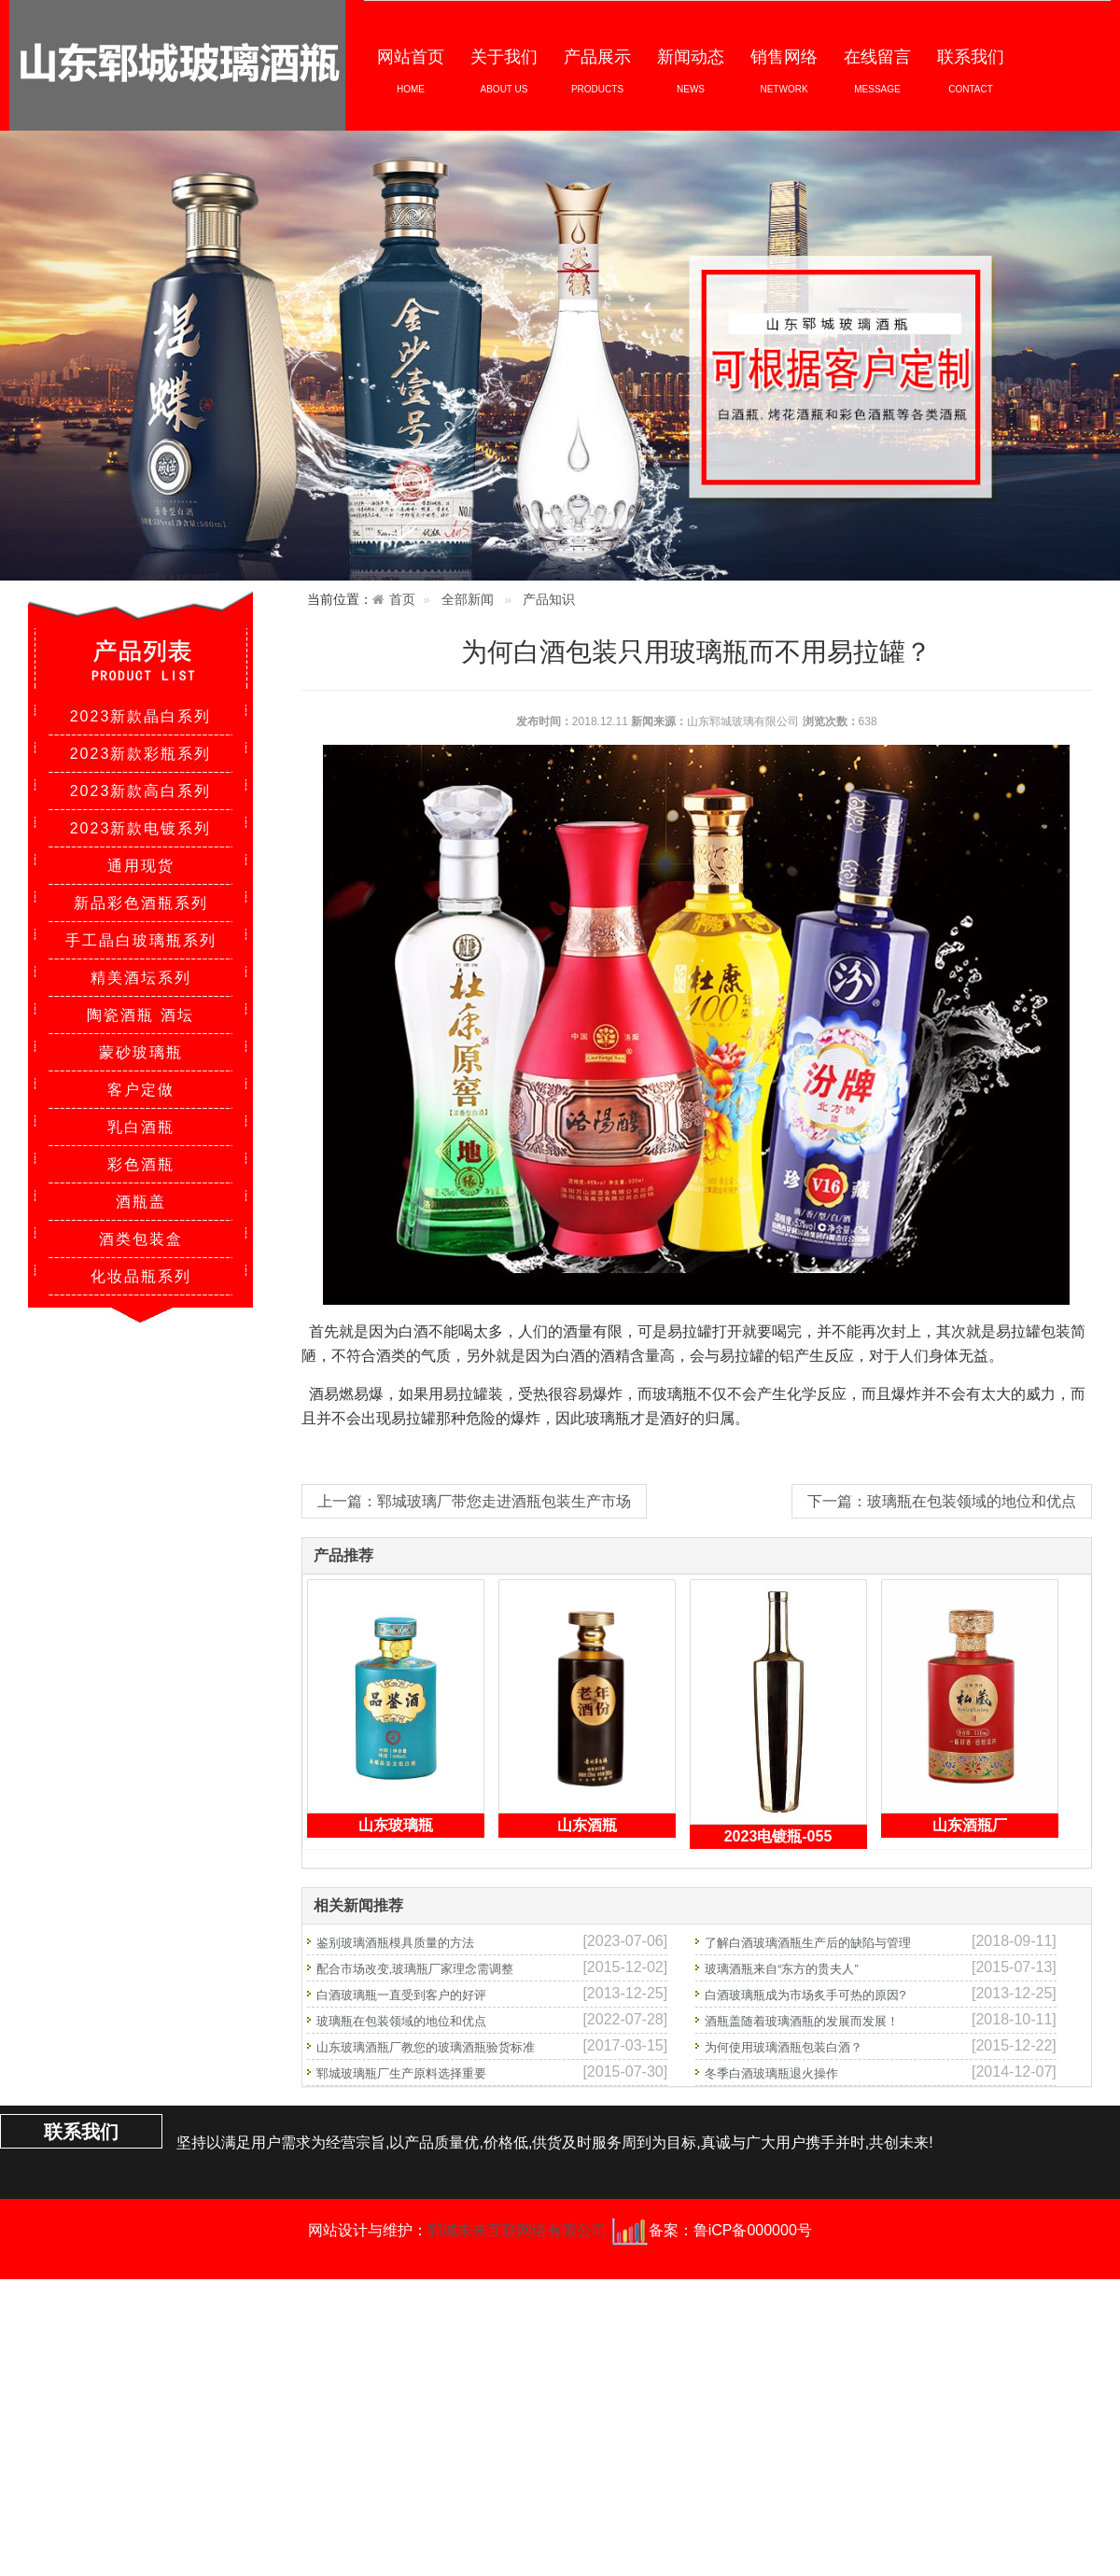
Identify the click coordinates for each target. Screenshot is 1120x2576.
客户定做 (141, 1090)
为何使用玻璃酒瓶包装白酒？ (783, 2047)
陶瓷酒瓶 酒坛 (140, 1015)
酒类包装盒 (141, 1239)
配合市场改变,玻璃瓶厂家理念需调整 (415, 1969)
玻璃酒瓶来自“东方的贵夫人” (782, 1969)
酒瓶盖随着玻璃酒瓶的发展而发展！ (802, 2021)
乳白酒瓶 (141, 1127)
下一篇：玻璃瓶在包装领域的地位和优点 (941, 1501)
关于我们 (504, 71)
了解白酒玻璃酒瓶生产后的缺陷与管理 (808, 1943)
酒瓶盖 (141, 1202)
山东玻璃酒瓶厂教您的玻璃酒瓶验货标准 (425, 2047)
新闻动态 (690, 71)
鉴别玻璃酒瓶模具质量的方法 (395, 1943)
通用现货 (141, 866)
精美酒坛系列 (141, 978)
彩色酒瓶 (141, 1164)
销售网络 (784, 71)
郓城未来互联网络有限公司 (517, 2230)
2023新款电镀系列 (141, 828)
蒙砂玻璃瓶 (141, 1052)
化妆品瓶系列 (141, 1276)
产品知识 (549, 600)
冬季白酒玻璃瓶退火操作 (771, 2073)
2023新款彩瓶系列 (141, 754)
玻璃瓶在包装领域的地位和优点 (401, 2021)
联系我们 (970, 71)
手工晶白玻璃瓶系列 (141, 940)
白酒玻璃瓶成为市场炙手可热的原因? (805, 1995)
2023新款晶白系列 (141, 716)
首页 (402, 600)
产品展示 (597, 71)
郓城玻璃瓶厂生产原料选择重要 (401, 2073)
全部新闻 (467, 600)
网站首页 (410, 71)
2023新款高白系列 (141, 791)
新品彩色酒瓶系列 (141, 903)
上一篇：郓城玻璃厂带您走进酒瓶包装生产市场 (474, 1501)
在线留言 (877, 71)
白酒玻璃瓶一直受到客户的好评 (401, 1995)
